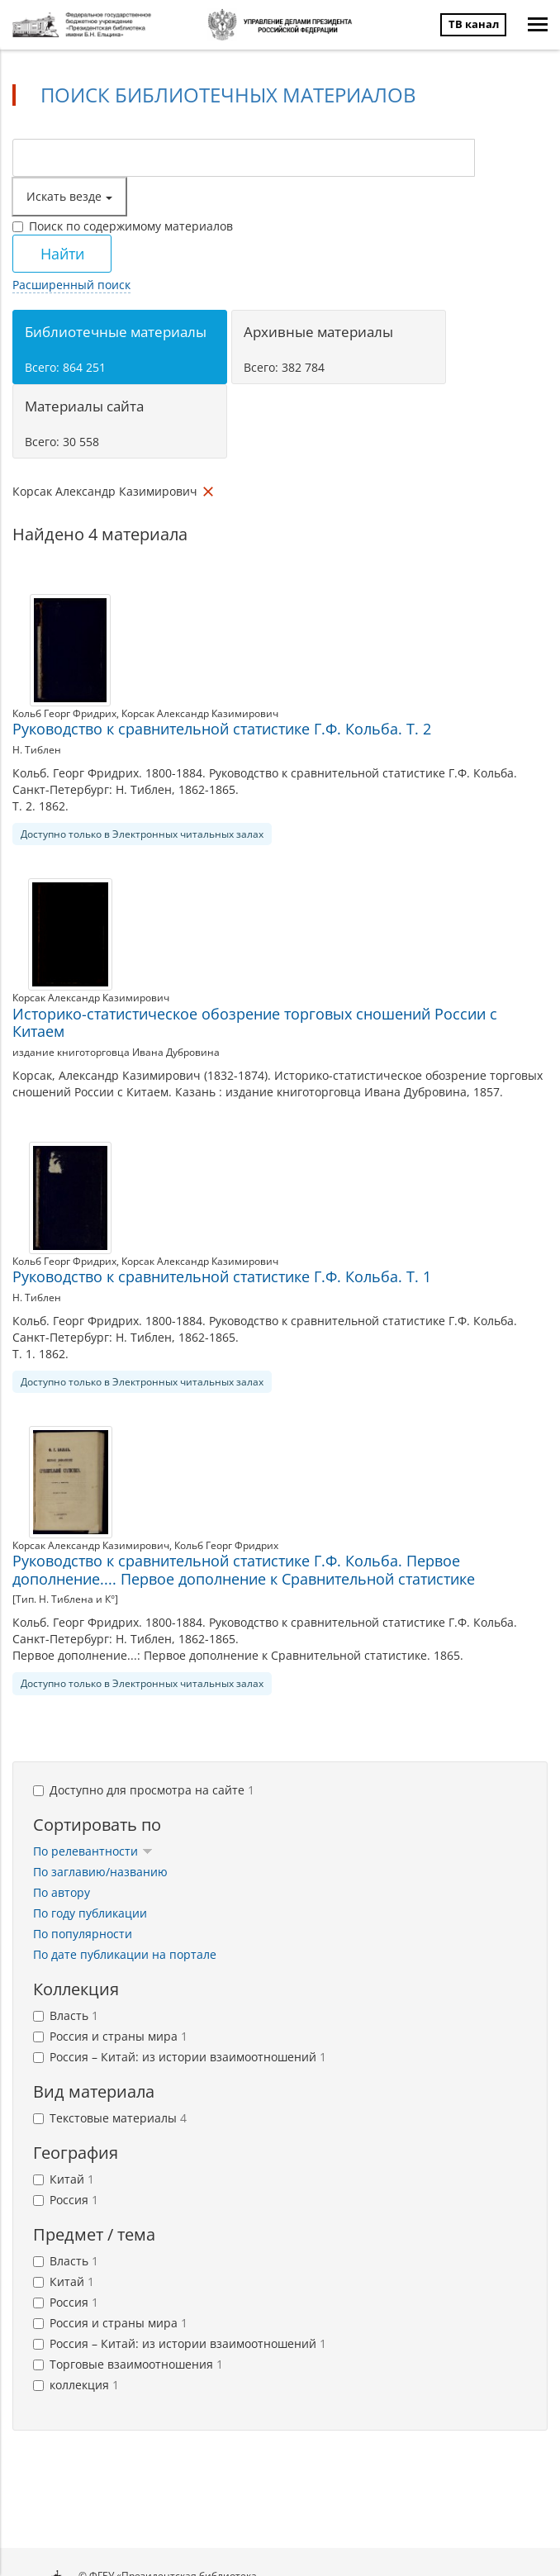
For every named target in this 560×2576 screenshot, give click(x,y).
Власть (65, 2015)
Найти (62, 254)
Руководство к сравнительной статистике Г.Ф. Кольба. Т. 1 (221, 1276)
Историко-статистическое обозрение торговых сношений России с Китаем (254, 1023)
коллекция (76, 2385)
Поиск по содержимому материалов (122, 226)
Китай (63, 2179)
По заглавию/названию (100, 1872)
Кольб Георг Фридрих (64, 713)
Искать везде (69, 196)
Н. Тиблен (36, 750)
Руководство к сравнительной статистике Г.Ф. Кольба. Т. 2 (221, 729)
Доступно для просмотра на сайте (143, 1790)
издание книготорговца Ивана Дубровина (116, 1052)
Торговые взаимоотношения (128, 2364)
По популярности (82, 1934)
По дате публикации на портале (124, 1954)
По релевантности (93, 1851)
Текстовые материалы (110, 2118)
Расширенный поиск (71, 284)
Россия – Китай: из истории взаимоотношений (179, 2057)
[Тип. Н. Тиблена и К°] (65, 1599)
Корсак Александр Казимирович (199, 713)
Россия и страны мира (110, 2036)
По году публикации (90, 1913)
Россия (65, 2200)
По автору (61, 1892)
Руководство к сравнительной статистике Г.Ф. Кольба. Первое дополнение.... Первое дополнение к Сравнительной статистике (243, 1570)
